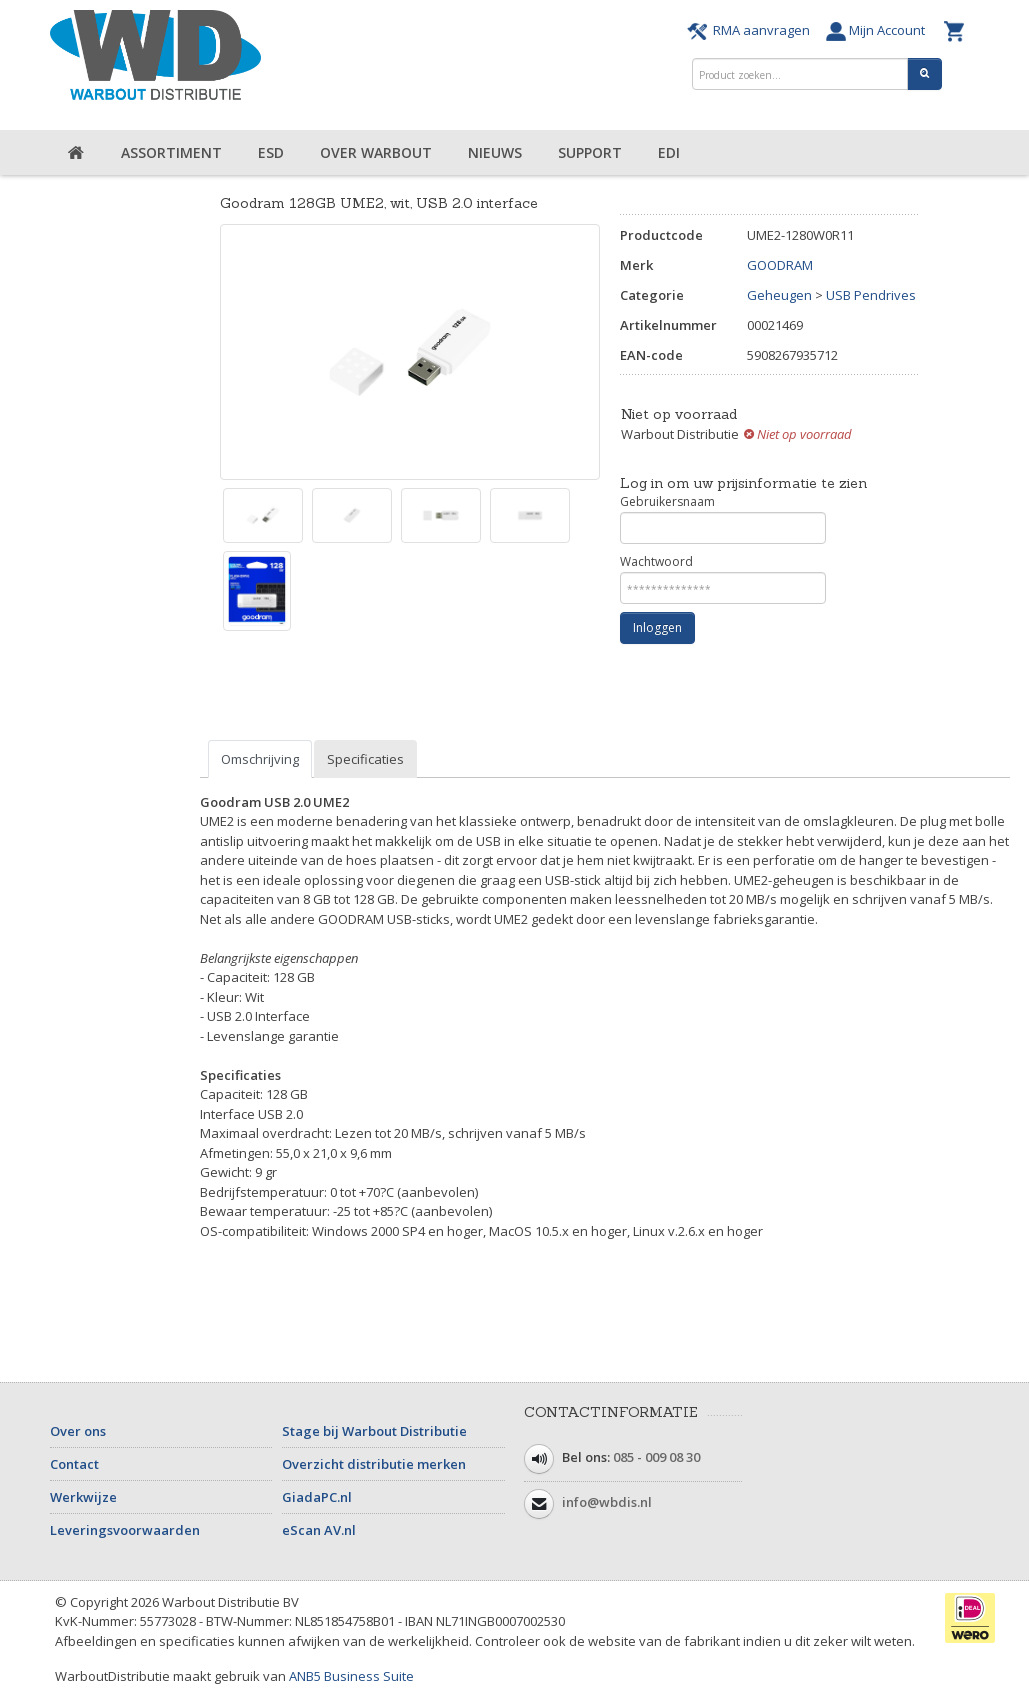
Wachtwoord (723, 578)
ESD (271, 152)
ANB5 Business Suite (351, 1676)
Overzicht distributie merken (374, 1464)
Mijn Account (880, 30)
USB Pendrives (871, 295)
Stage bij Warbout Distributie (374, 1431)
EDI (669, 152)
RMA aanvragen (751, 30)
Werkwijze (83, 1497)
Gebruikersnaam (723, 518)
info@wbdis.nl (607, 1502)
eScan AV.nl (319, 1530)
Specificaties (365, 759)
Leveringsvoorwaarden (125, 1530)
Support (590, 152)
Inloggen (657, 627)
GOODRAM (780, 265)
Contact (74, 1464)
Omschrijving (260, 759)
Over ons (78, 1431)
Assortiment (171, 152)
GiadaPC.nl (317, 1497)
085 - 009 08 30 (656, 1457)
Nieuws (495, 152)
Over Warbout (376, 152)
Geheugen (779, 295)
